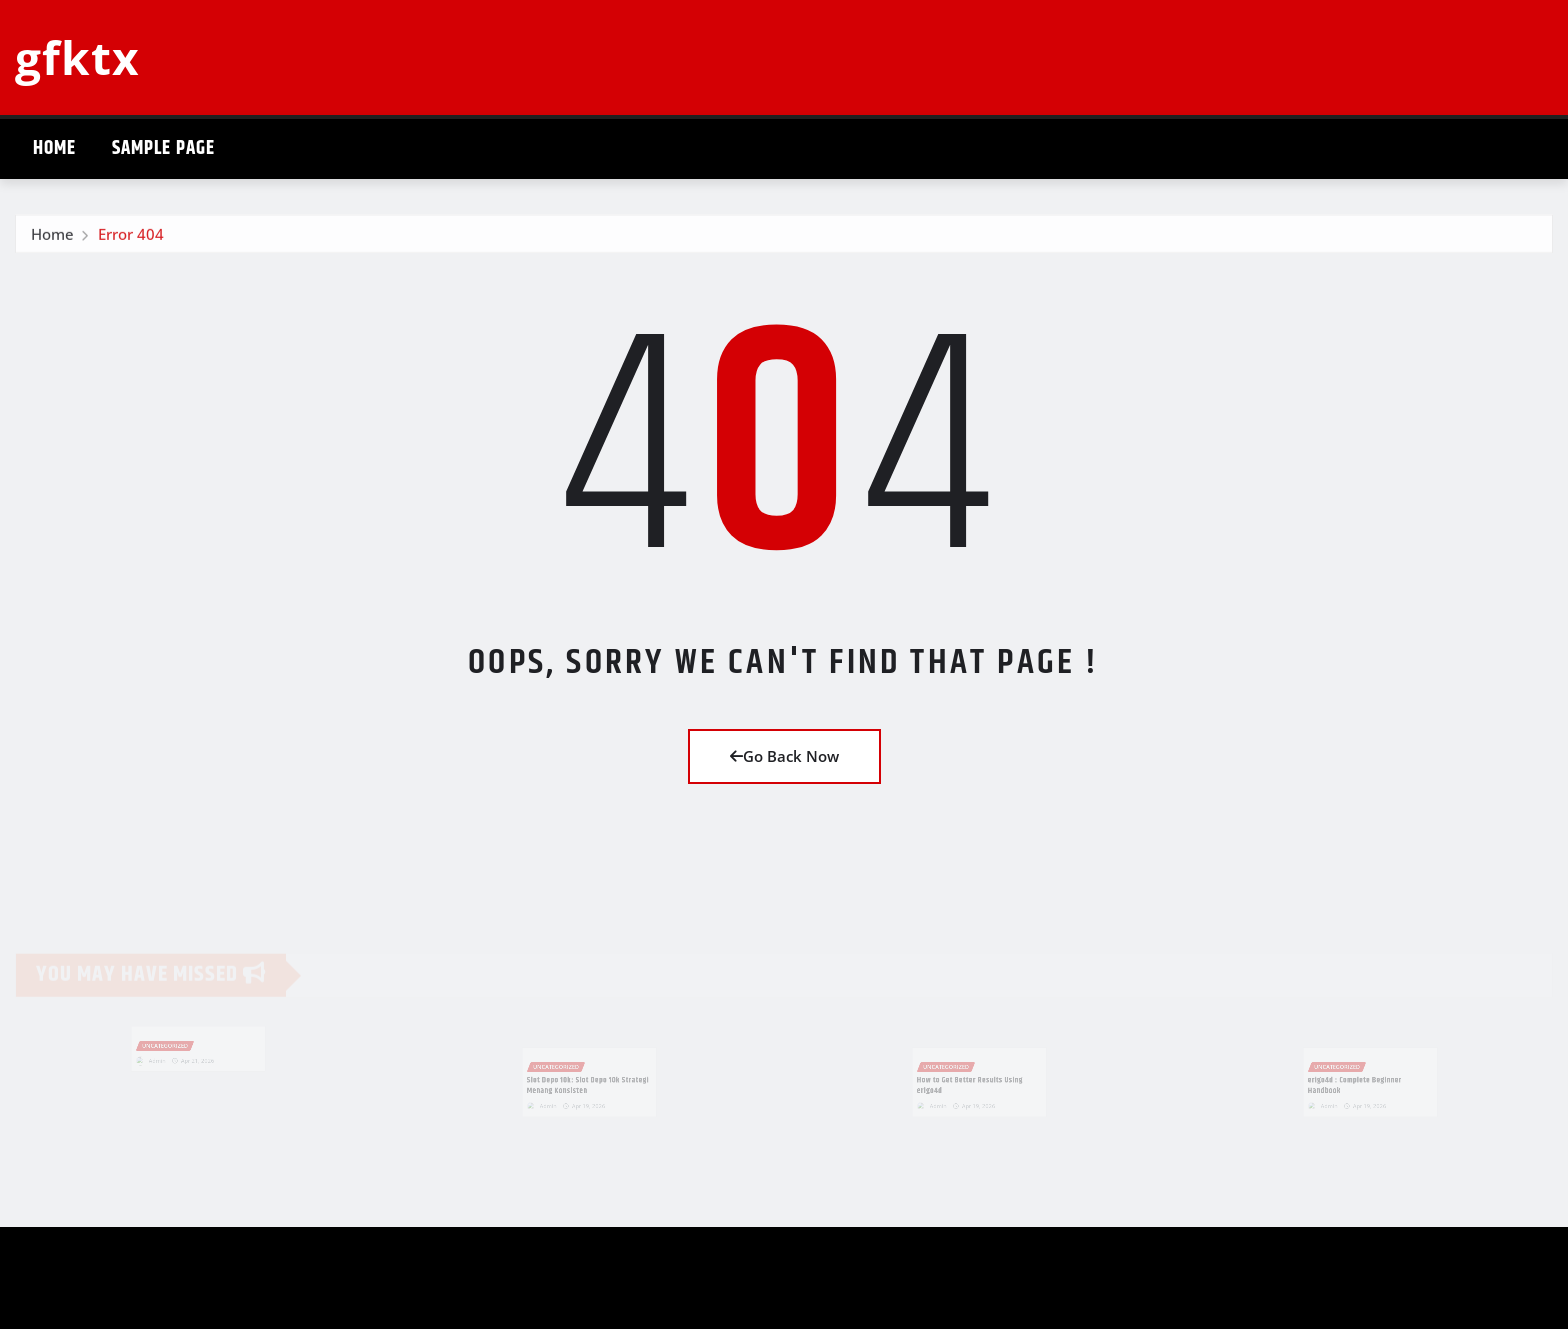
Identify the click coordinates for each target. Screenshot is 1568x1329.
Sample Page (163, 148)
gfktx (77, 57)
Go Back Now (784, 756)
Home (54, 148)
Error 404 (131, 238)
